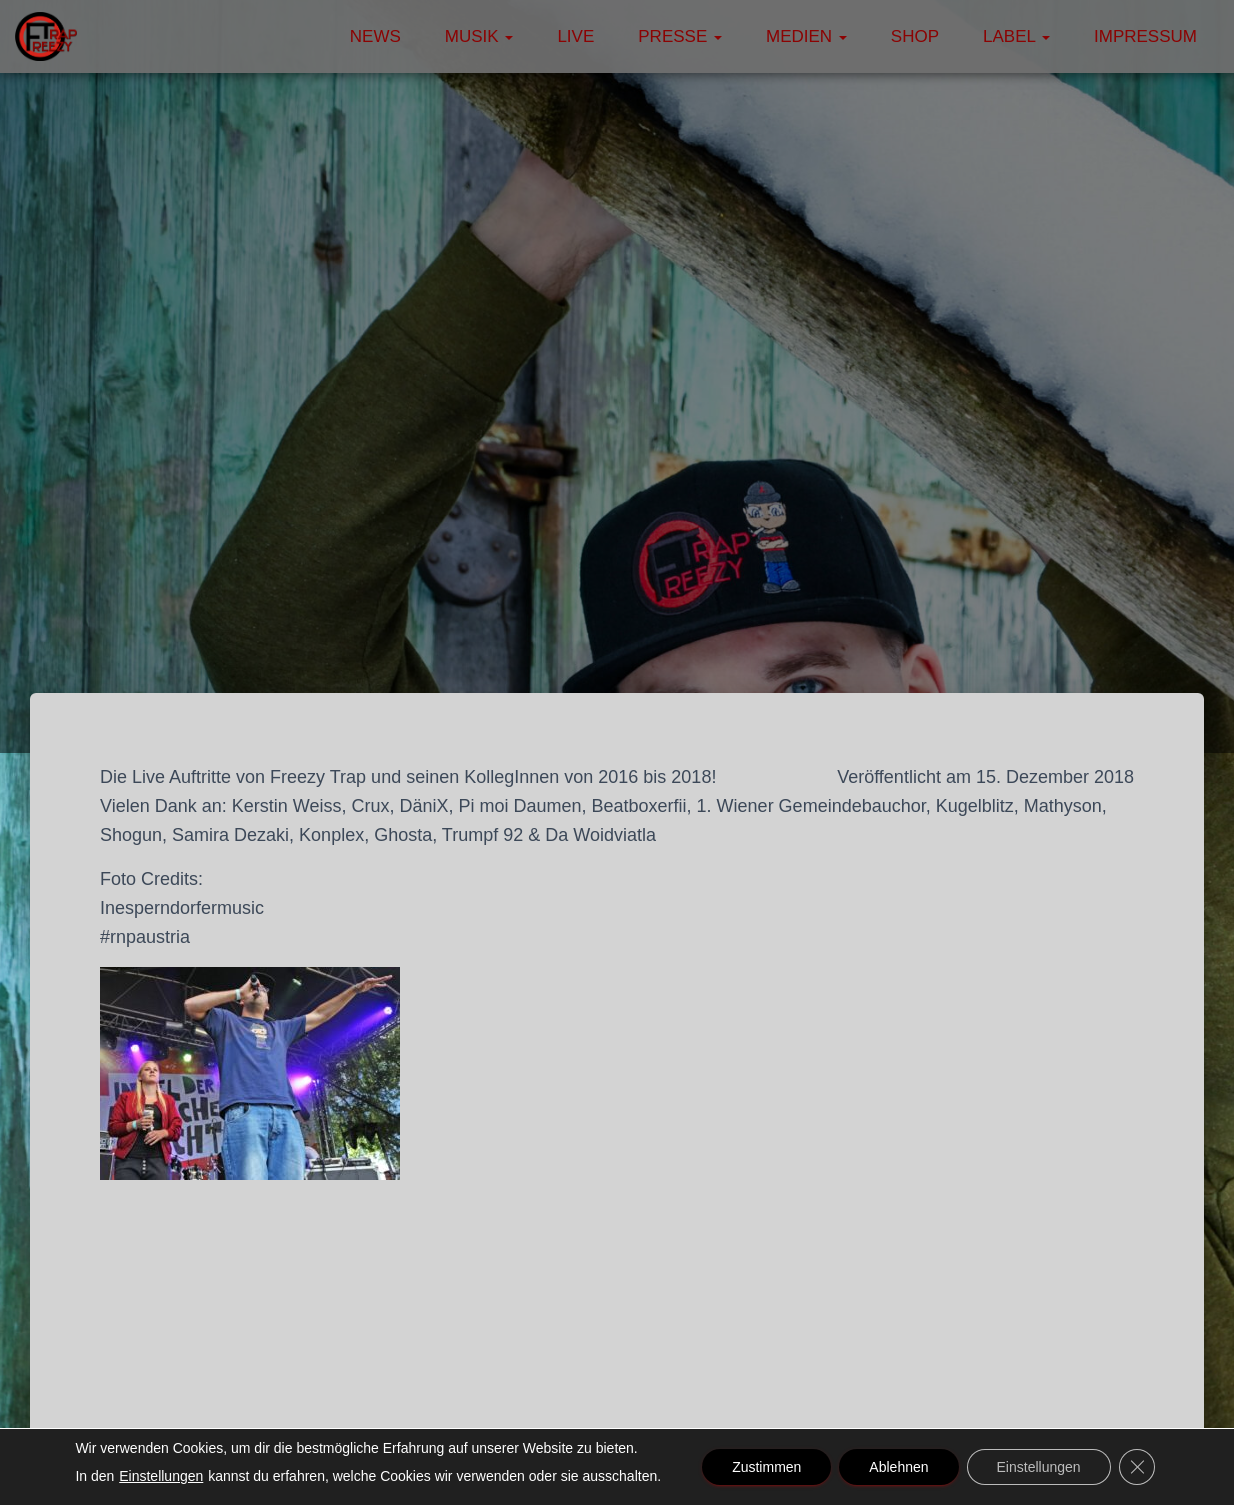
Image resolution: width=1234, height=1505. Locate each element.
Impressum (1145, 36)
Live (575, 36)
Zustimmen (766, 1467)
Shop (915, 36)
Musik (479, 36)
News (375, 36)
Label (1016, 36)
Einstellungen (161, 1476)
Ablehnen (898, 1467)
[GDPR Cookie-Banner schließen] (1137, 1467)
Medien (806, 36)
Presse (680, 36)
